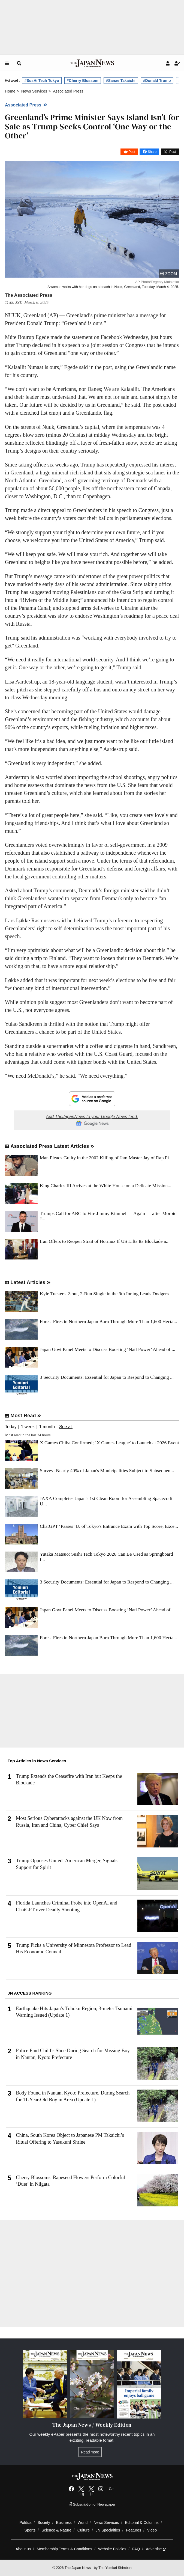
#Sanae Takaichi (120, 80)
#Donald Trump (157, 80)
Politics (25, 2522)
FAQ (136, 2549)
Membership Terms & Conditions (64, 2549)
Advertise (156, 2549)
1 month (47, 1427)
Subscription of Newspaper (92, 2504)
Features (133, 2530)
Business (64, 2522)
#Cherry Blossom (82, 80)
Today (11, 1427)
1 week (28, 1427)
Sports (30, 2530)
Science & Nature (56, 2530)
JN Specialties (108, 2530)
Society (44, 2522)
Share (152, 152)
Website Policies (112, 2549)
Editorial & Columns (142, 2522)
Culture (83, 2530)
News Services (106, 2522)
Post (132, 152)
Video (152, 2530)
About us (23, 2549)
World (83, 2522)
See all (66, 1427)
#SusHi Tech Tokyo (42, 80)
